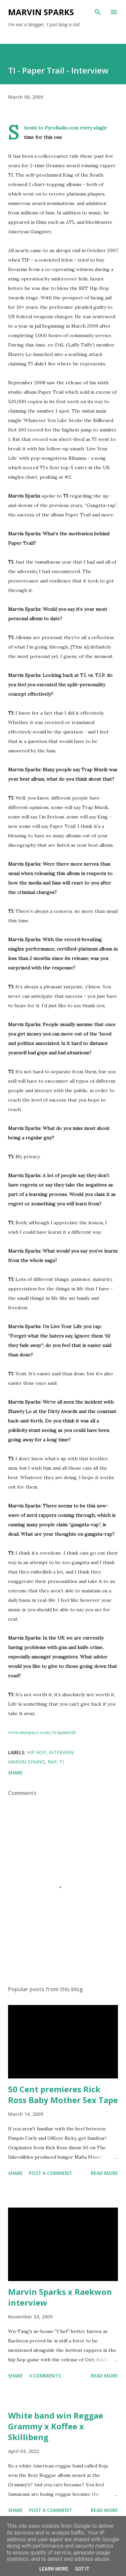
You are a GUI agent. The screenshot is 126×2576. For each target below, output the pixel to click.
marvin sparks (26, 1762)
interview (61, 1752)
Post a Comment (50, 2173)
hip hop (36, 1752)
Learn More (53, 2569)
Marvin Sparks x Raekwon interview (60, 2297)
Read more (104, 2173)
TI (61, 1762)
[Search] (98, 12)
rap (52, 1762)
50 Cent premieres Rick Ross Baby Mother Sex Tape (63, 2094)
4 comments (45, 2375)
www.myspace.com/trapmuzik (42, 1732)
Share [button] (15, 1772)
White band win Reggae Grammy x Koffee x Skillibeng (55, 2426)
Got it (82, 2569)
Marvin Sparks (41, 12)
